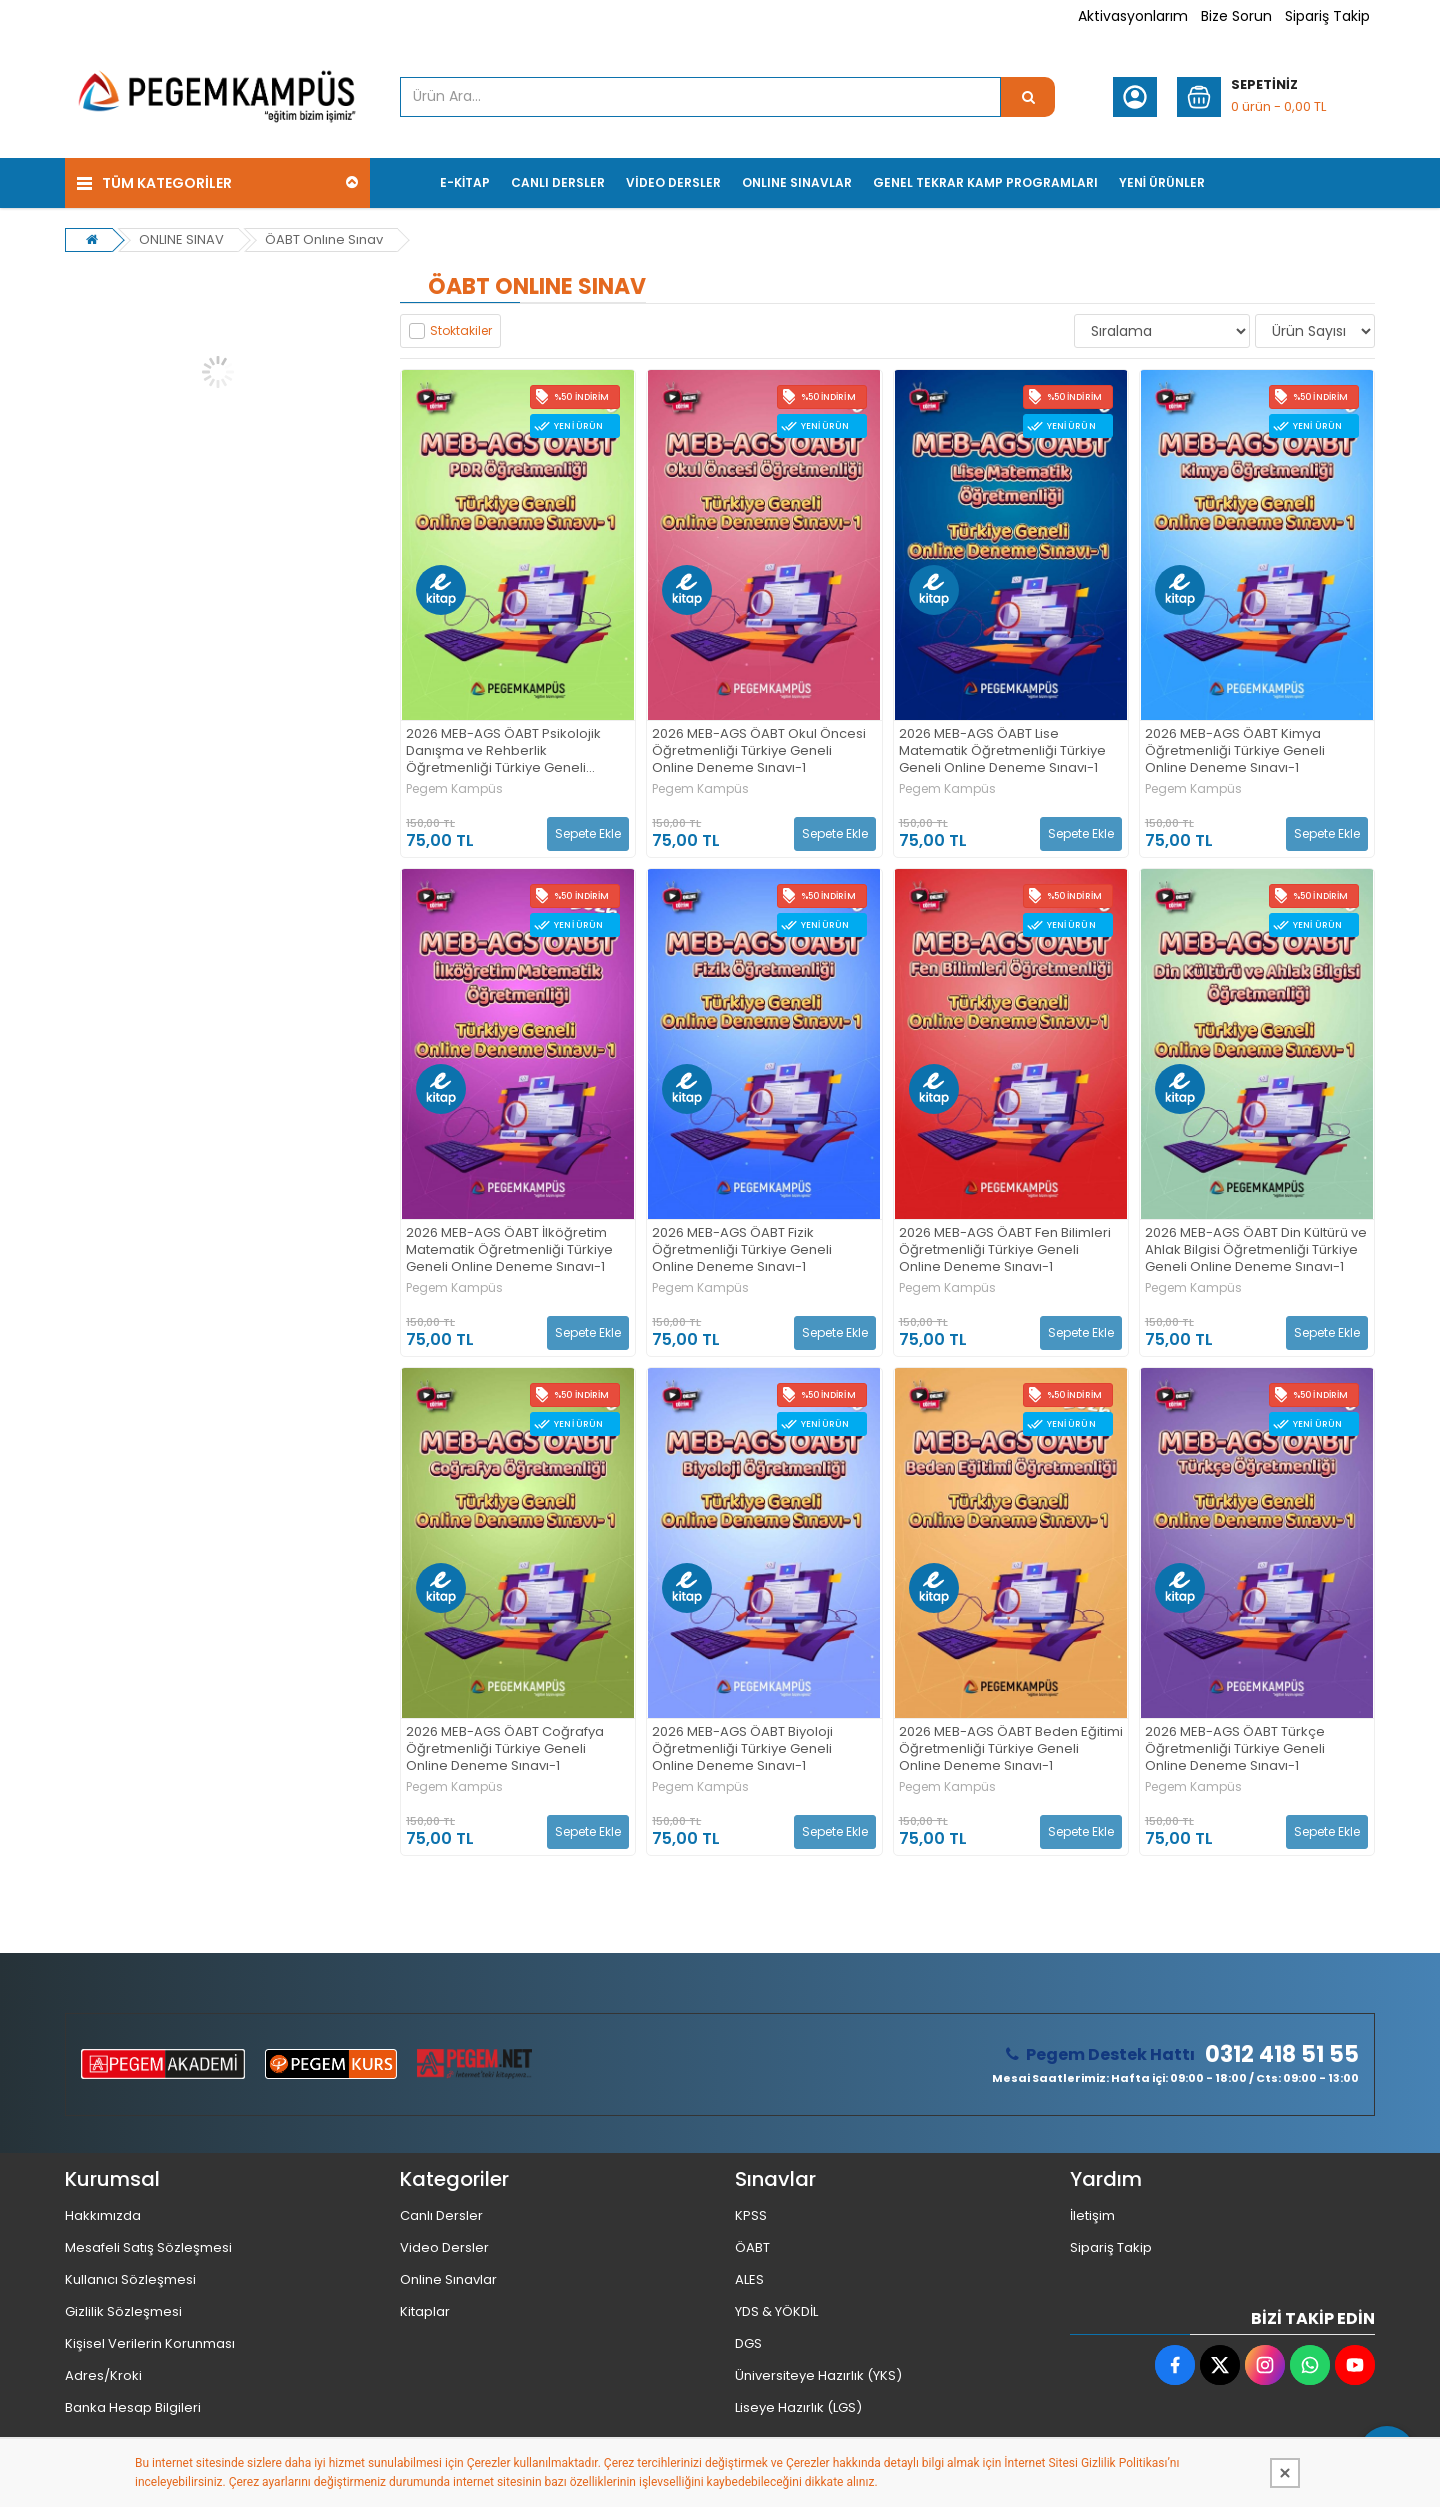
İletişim (1092, 2215)
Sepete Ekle (588, 833)
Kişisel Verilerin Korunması (150, 2343)
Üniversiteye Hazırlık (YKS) (818, 2375)
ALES (749, 2279)
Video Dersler (444, 2247)
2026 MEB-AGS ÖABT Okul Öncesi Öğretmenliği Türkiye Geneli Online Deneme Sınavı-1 (759, 751)
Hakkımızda (103, 2215)
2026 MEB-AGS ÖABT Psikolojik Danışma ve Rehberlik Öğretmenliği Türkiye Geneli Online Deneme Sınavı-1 (503, 751)
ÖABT (752, 2247)
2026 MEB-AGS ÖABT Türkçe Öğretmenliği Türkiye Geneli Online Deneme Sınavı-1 (1235, 1749)
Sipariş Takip (1327, 16)
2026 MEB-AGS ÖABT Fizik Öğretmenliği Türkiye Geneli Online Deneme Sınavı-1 (742, 1250)
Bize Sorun (1236, 16)
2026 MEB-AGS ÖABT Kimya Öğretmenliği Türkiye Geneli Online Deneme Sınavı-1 (1235, 751)
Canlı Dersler (441, 2215)
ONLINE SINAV (181, 239)
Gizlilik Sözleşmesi (123, 2311)
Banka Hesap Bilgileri (133, 2407)
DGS (748, 2343)
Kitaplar (425, 2311)
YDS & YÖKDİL (776, 2311)
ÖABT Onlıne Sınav (324, 239)
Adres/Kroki (103, 2375)
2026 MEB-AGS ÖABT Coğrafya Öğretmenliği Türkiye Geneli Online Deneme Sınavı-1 (505, 1749)
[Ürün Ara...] (1028, 97)
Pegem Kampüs (454, 789)
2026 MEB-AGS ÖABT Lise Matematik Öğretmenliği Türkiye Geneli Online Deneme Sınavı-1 (1002, 751)
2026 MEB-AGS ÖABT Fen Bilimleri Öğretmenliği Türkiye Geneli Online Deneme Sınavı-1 (1005, 1250)
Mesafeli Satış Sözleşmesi (148, 2247)
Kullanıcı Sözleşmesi (130, 2279)
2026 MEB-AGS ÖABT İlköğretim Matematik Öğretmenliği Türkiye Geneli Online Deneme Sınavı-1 (509, 1250)
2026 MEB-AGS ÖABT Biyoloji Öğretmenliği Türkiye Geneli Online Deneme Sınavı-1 (742, 1749)
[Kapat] (1285, 2473)
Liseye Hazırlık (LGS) (798, 2407)
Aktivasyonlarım (1133, 16)
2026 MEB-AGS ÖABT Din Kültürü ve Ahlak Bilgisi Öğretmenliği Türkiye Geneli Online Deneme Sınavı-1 (1256, 1250)
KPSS (751, 2215)
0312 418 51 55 (1282, 2055)
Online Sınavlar (448, 2279)
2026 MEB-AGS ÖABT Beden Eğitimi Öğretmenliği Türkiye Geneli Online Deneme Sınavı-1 (1011, 1749)
